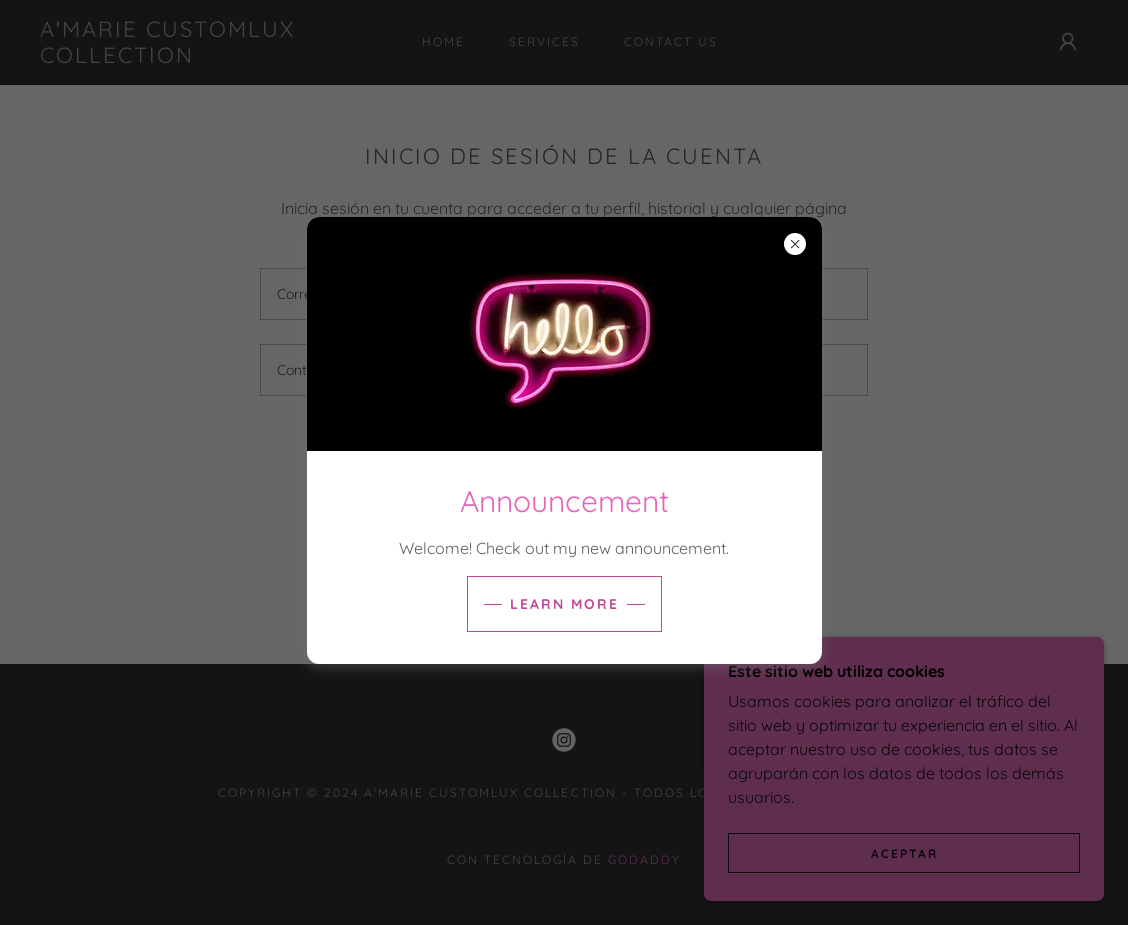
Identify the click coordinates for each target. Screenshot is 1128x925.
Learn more (564, 604)
